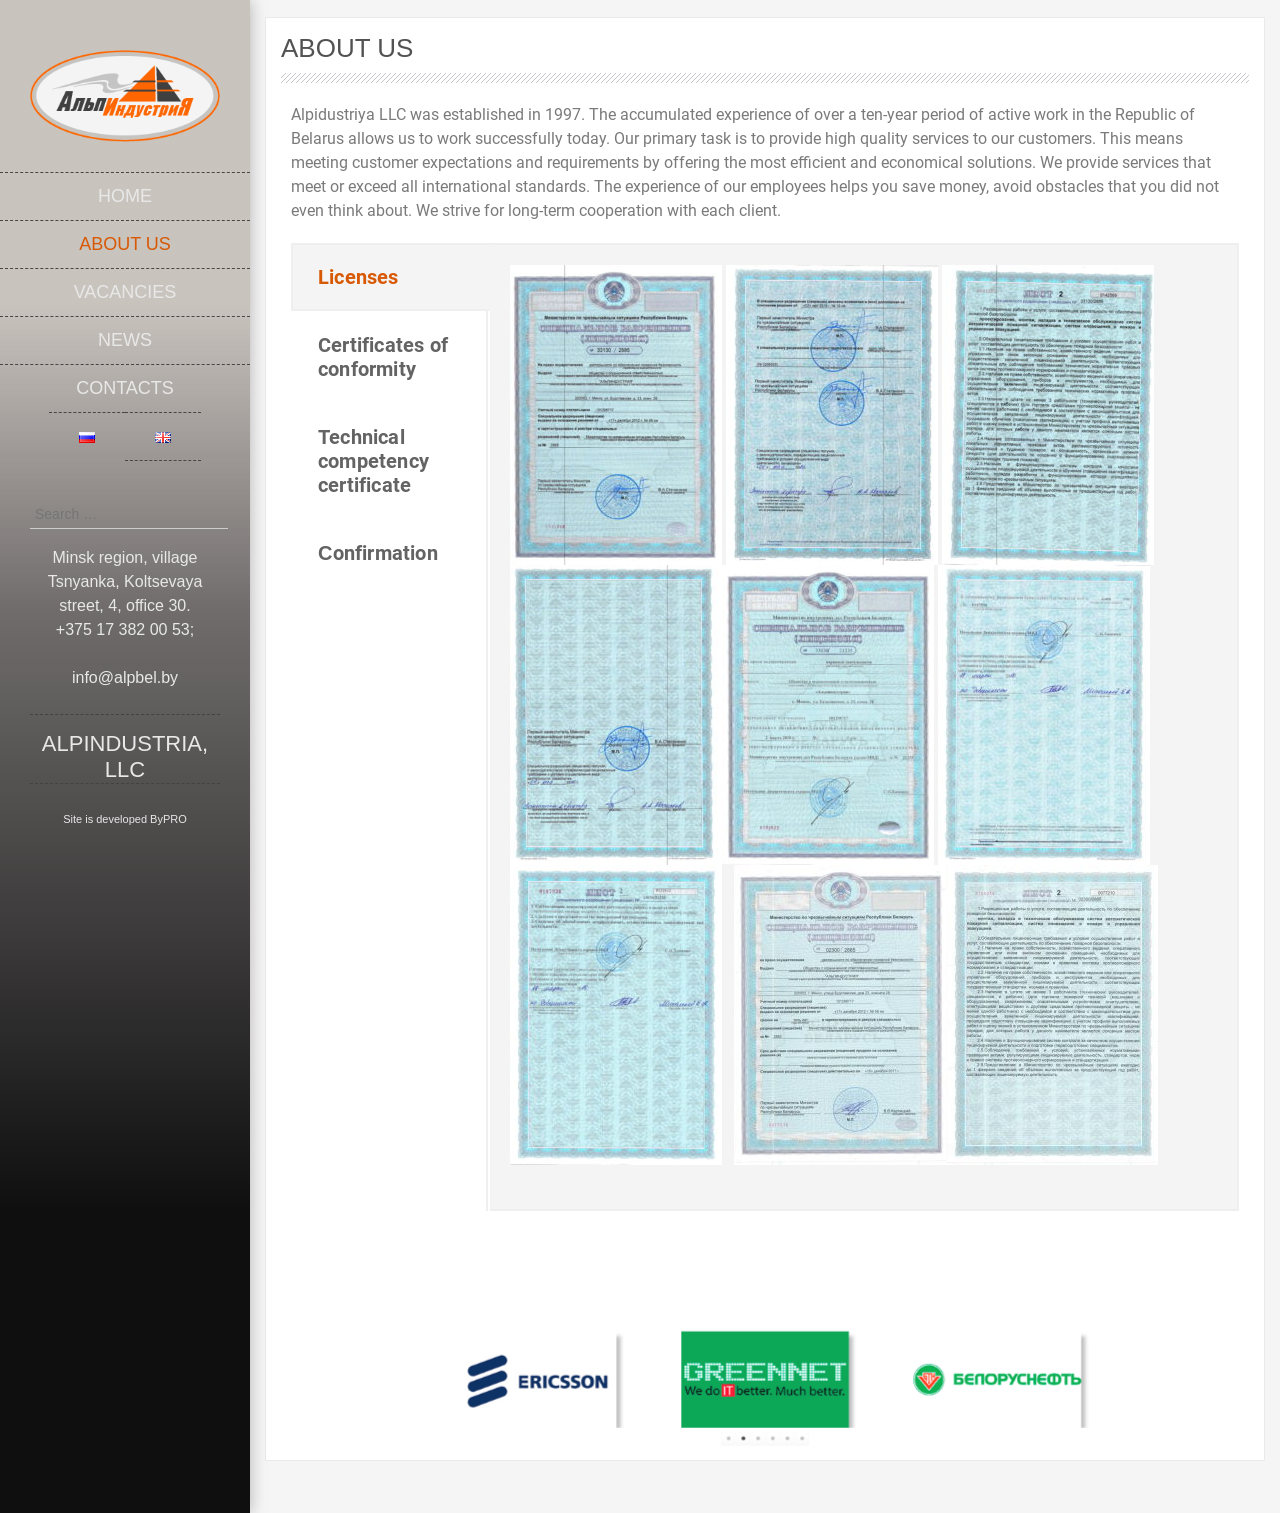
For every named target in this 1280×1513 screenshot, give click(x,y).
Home (125, 196)
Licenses (358, 277)
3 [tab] (759, 1419)
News (125, 340)
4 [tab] (770, 1419)
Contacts (125, 388)
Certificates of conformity (383, 357)
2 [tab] (748, 1419)
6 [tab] (792, 1419)
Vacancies (125, 292)
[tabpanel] (592, 1375)
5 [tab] (781, 1419)
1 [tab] (737, 1419)
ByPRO (168, 819)
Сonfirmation (378, 553)
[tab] (390, 277)
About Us (125, 244)
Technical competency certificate (373, 461)
